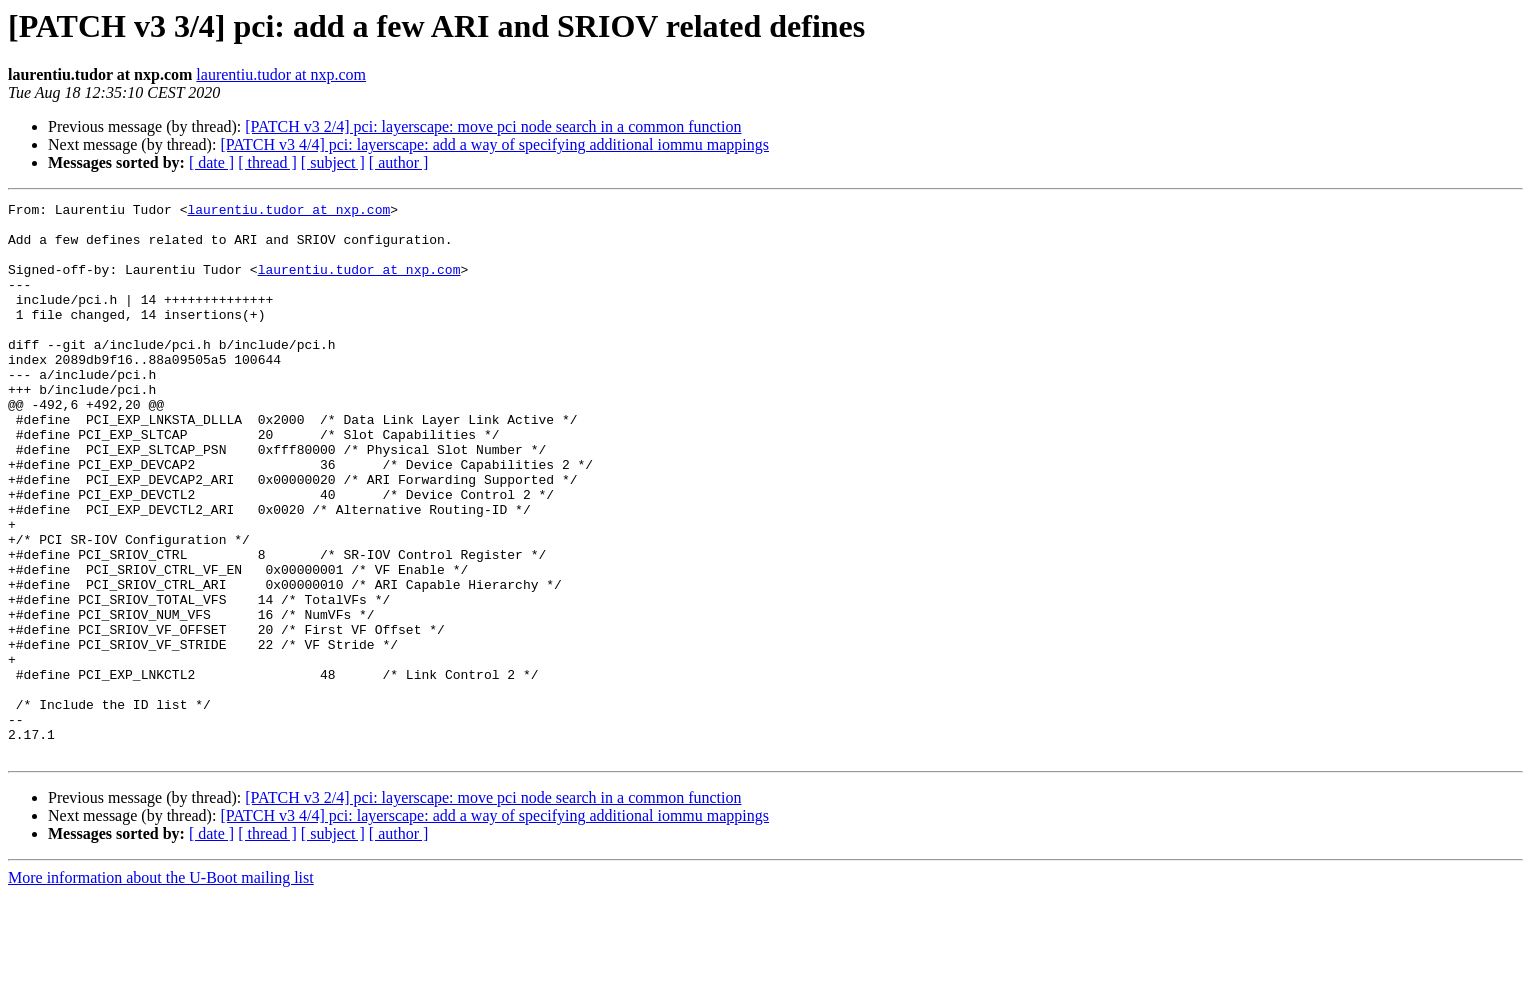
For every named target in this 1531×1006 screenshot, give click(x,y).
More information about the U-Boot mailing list (161, 988)
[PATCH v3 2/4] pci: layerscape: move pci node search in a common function (493, 126)
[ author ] (399, 162)
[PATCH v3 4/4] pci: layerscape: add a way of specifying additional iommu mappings (494, 144)
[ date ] (211, 162)
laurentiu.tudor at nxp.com (281, 74)
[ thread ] (267, 162)
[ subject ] (333, 162)
